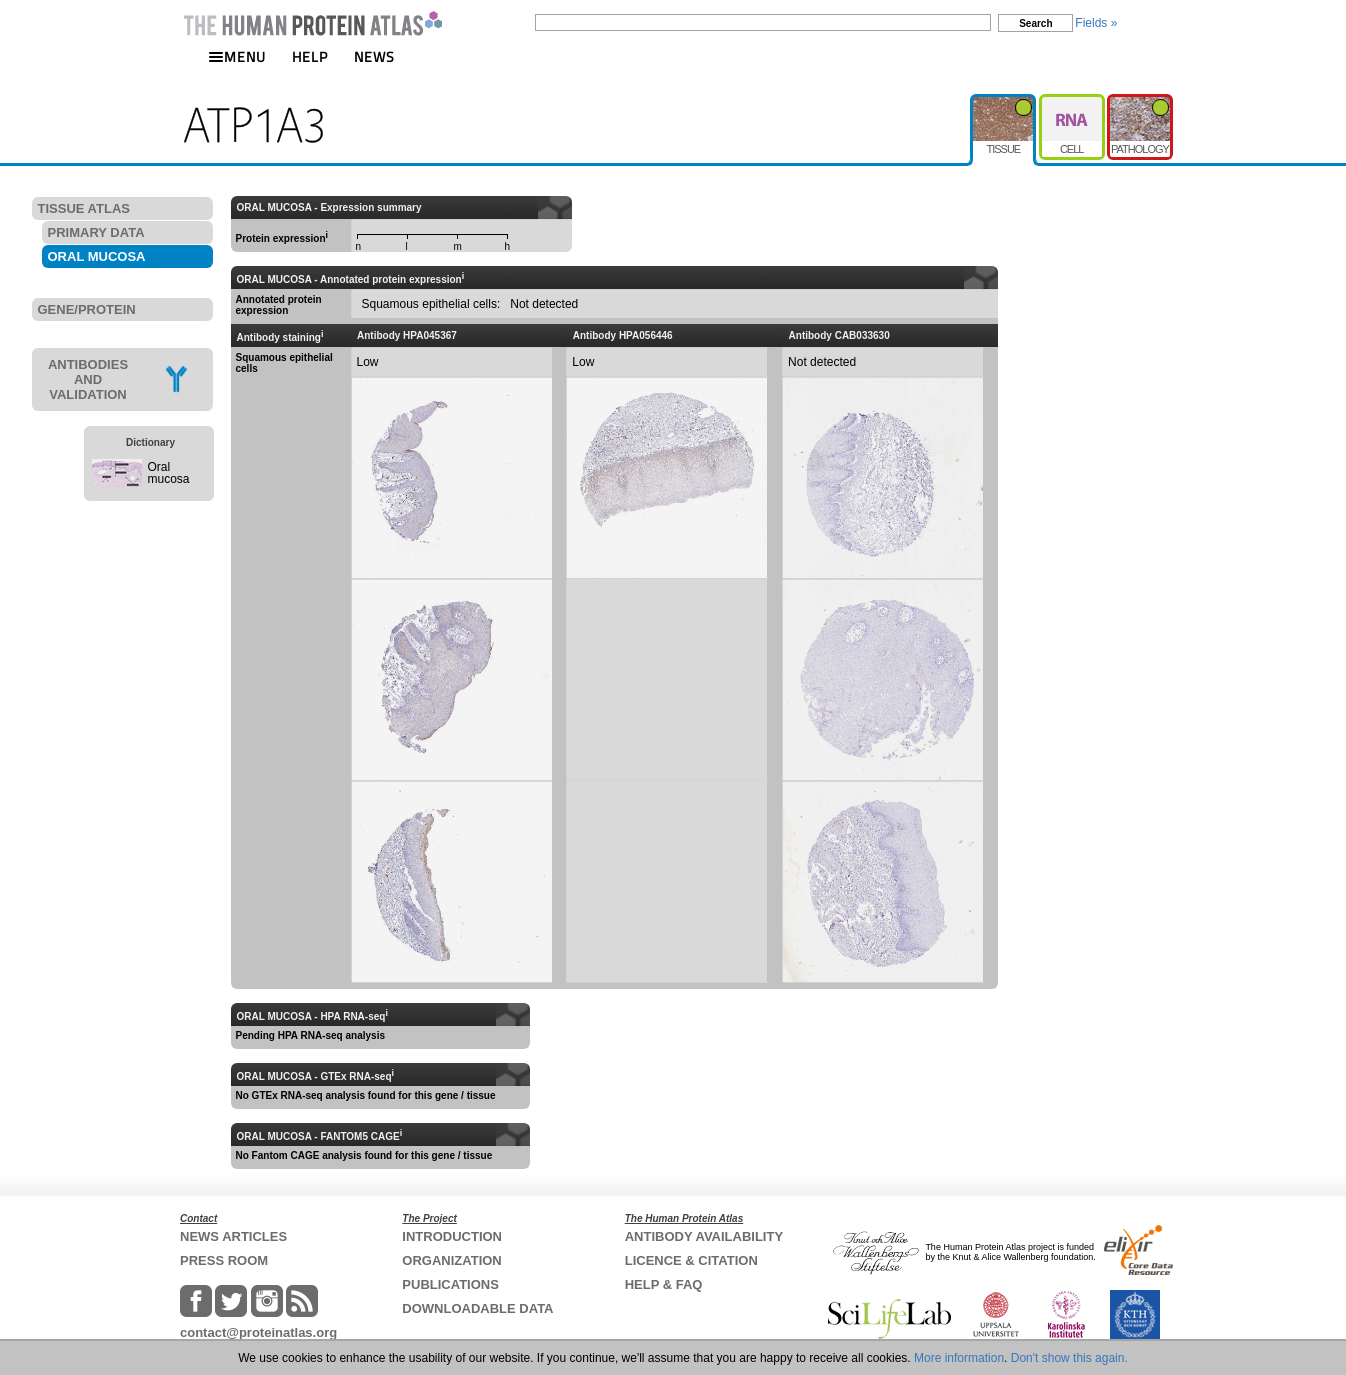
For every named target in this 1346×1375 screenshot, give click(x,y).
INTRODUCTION (452, 1236)
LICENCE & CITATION (691, 1260)
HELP (310, 56)
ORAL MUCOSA (97, 256)
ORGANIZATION (451, 1260)
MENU (237, 56)
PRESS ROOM (224, 1260)
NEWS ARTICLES (233, 1236)
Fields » (1096, 23)
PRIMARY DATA (96, 232)
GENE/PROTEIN (87, 309)
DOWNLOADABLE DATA (477, 1308)
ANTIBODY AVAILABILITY (704, 1236)
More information (959, 1358)
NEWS (374, 56)
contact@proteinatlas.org (258, 1332)
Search (1035, 23)
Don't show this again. (1069, 1358)
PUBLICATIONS (450, 1284)
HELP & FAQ (664, 1284)
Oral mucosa (169, 473)
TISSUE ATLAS (84, 208)
